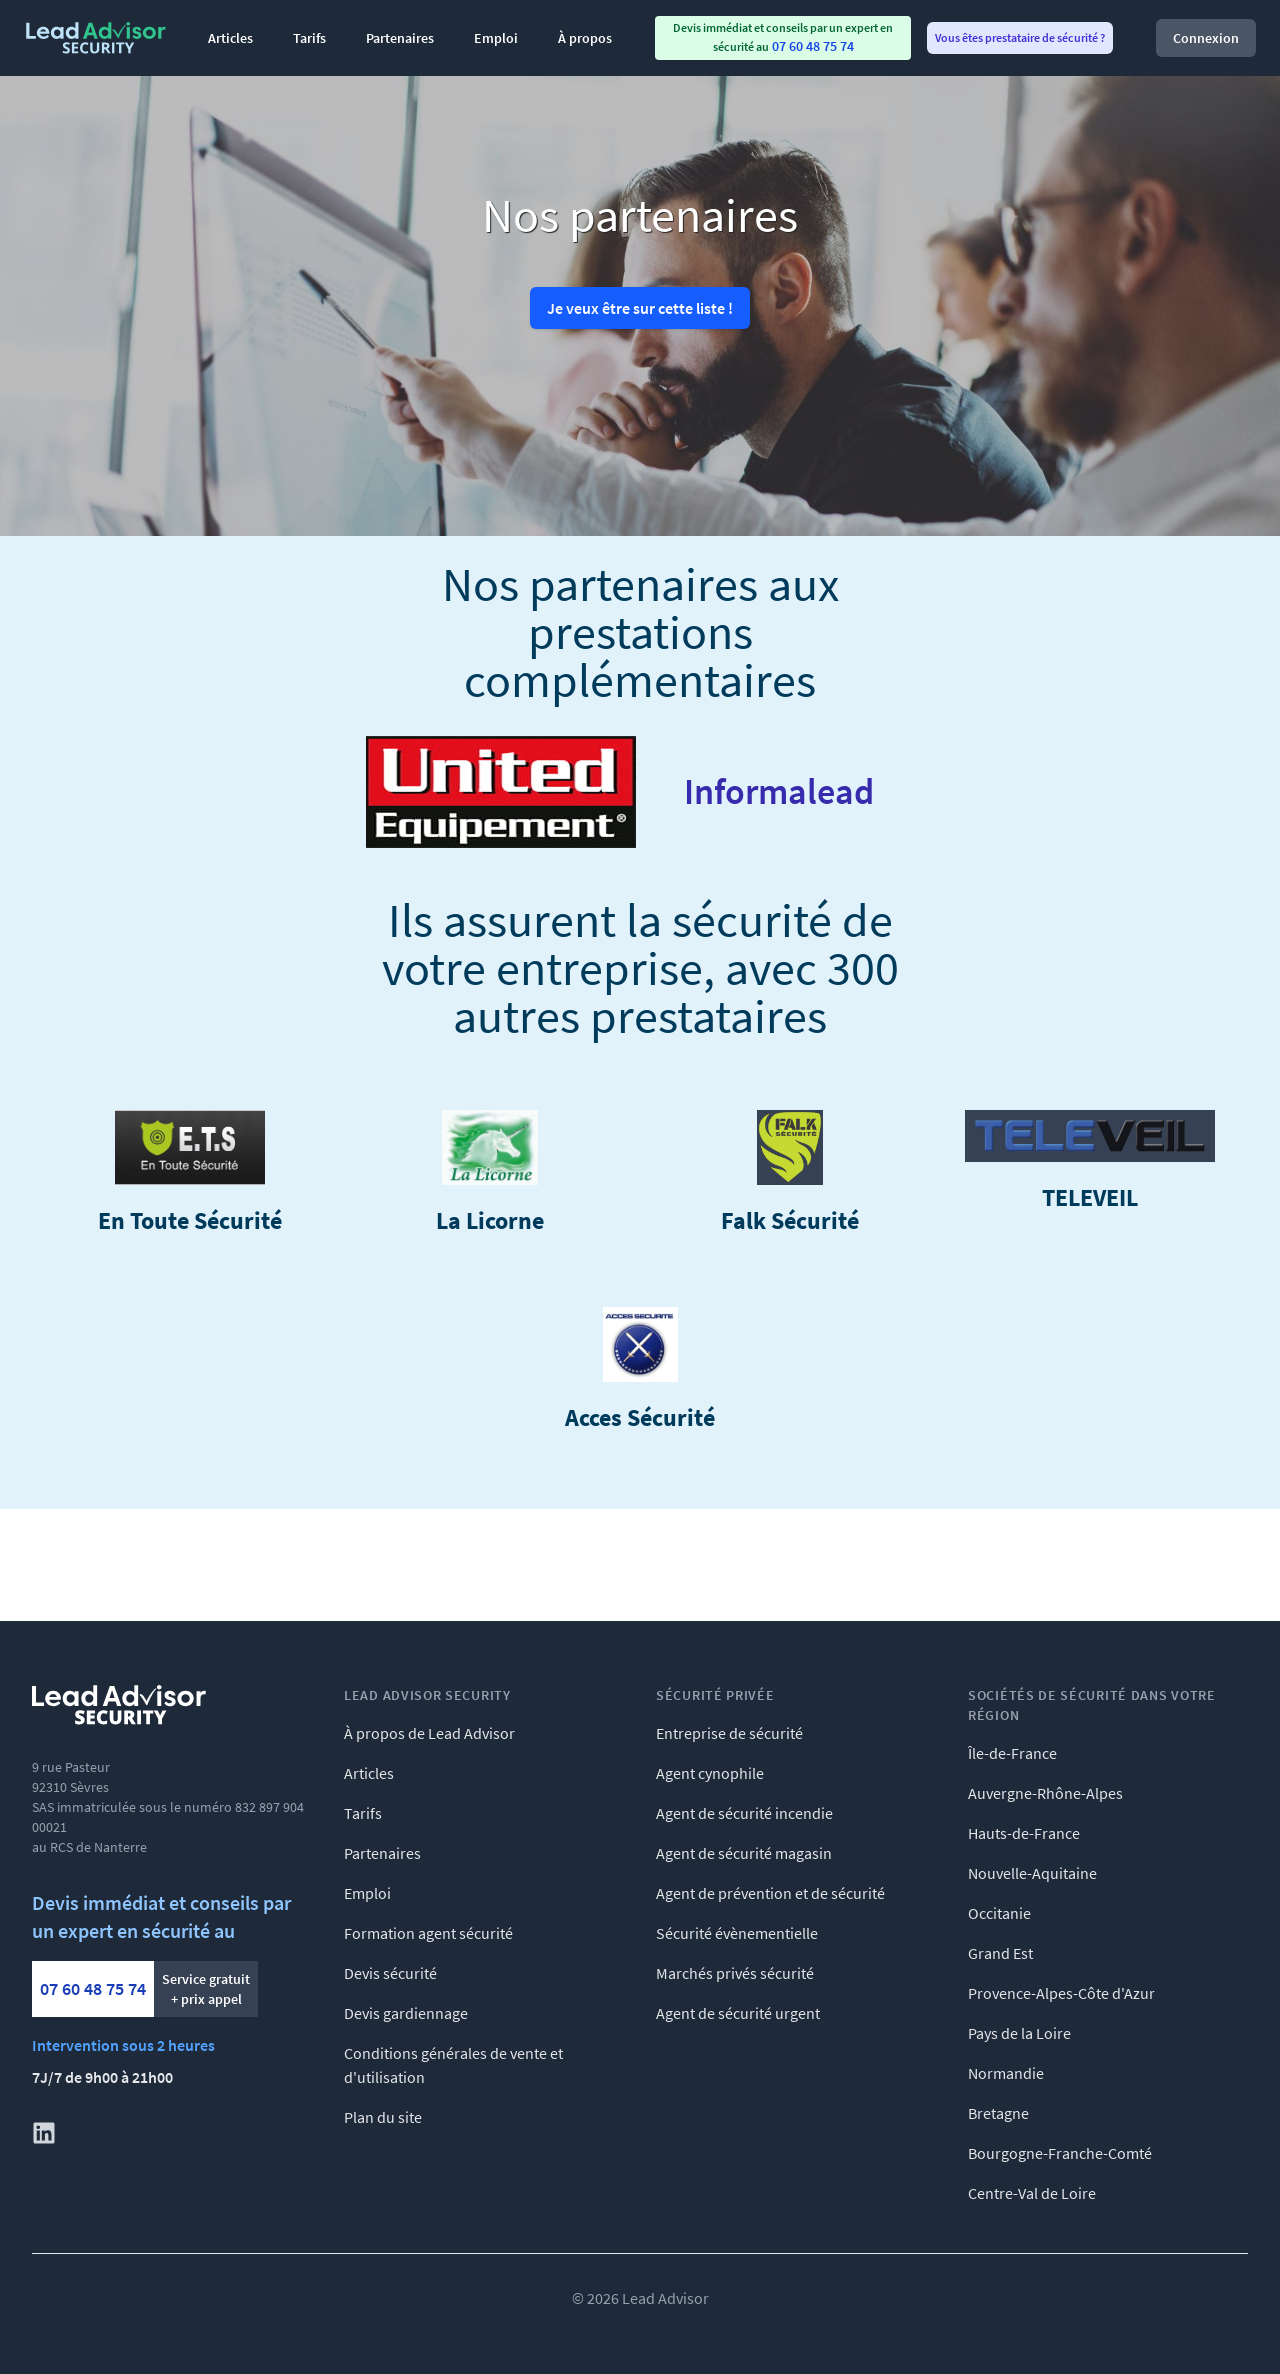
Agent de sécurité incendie (744, 1813)
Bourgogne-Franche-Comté (1060, 2153)
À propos (585, 38)
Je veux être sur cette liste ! (640, 308)
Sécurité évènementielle (737, 1933)
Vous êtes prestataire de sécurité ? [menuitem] (1020, 37)
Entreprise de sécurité (729, 1733)
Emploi (496, 38)
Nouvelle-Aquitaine (1032, 1873)
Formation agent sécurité (428, 1933)
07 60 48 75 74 (93, 1988)
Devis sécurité (390, 1973)
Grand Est (1000, 1953)
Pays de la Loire (1019, 2033)
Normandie (1006, 2073)
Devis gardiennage (406, 2013)
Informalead (779, 792)
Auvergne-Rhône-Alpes (1045, 1793)
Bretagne (998, 2113)
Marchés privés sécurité (735, 1973)
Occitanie (999, 1913)
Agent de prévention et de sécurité (770, 1893)
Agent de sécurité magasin (744, 1853)
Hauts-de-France (1024, 1833)
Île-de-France (1012, 1753)
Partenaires (400, 38)
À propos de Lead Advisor (429, 1733)
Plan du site (383, 2117)
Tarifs (309, 38)
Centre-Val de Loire (1032, 2193)
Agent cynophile (710, 1773)
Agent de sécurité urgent (738, 2013)
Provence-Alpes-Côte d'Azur (1061, 1993)
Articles (230, 38)
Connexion (1206, 38)
